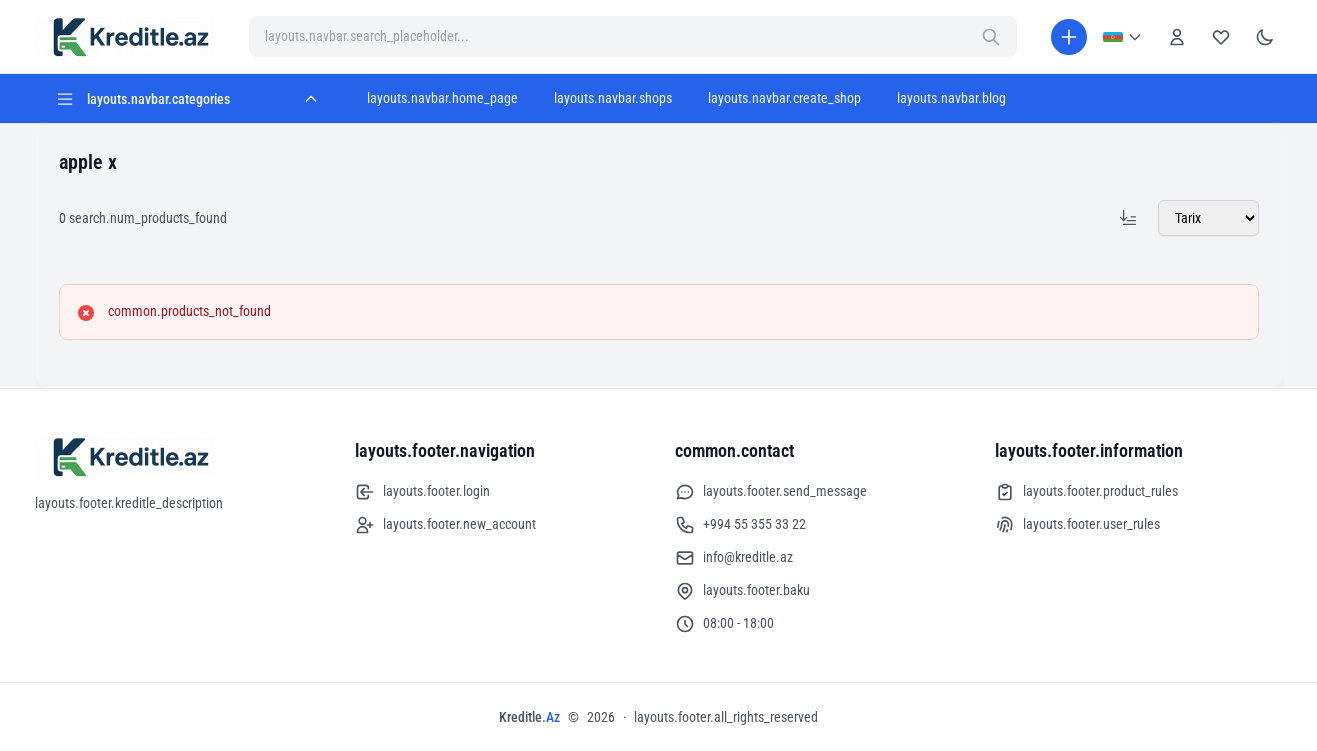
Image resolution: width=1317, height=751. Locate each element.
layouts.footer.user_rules (1077, 525)
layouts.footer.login (422, 492)
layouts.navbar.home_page (442, 98)
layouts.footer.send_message (771, 492)
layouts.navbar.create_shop (784, 98)
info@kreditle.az (734, 558)
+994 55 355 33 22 (740, 525)
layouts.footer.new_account (445, 525)
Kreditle (529, 717)
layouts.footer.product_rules (1086, 492)
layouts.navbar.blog (951, 98)
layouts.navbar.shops (613, 98)
